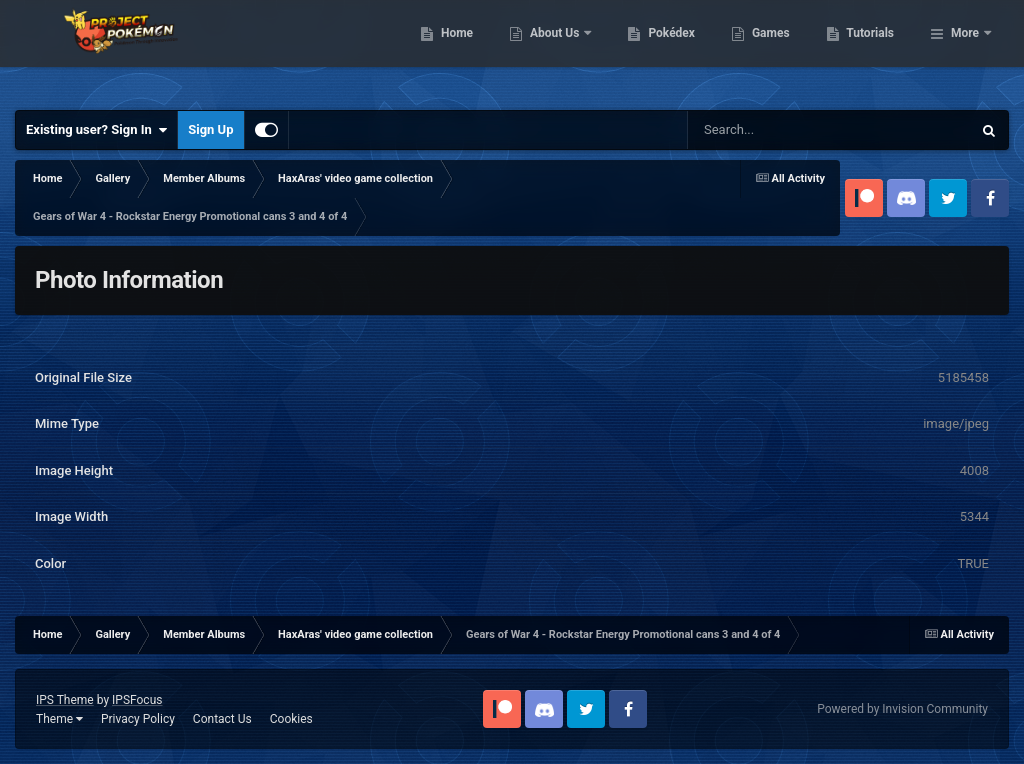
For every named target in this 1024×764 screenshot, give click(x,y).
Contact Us (222, 719)
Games (873, 50)
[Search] (779, 130)
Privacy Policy (138, 719)
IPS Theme (65, 700)
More (965, 50)
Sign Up (210, 129)
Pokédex (775, 50)
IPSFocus (137, 700)
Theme (59, 719)
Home (559, 50)
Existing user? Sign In (96, 130)
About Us (658, 50)
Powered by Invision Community (902, 709)
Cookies (291, 719)
